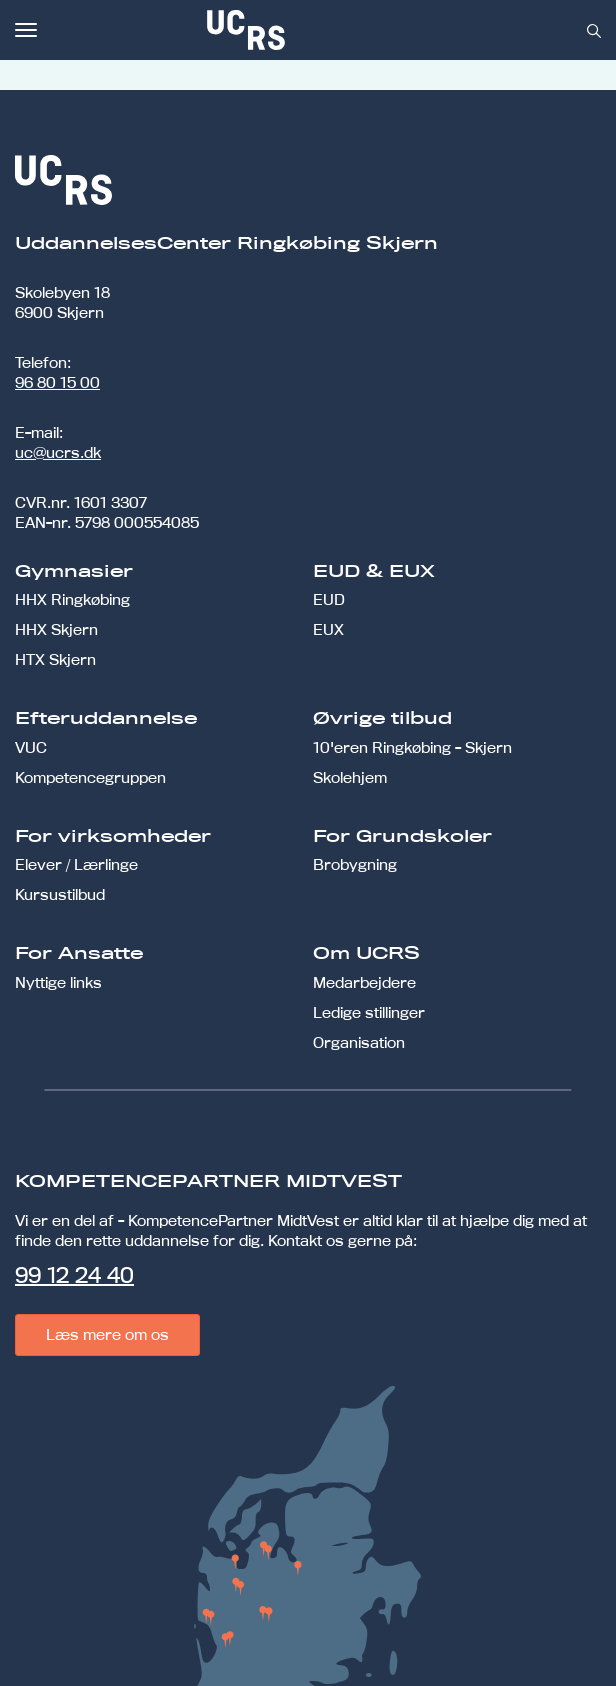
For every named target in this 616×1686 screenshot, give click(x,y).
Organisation (359, 1042)
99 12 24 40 (74, 1275)
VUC (31, 747)
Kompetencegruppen (90, 777)
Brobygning (355, 864)
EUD (329, 599)
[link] (312, 30)
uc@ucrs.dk (58, 452)
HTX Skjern (55, 659)
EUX (328, 629)
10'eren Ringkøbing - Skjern (412, 747)
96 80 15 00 (57, 382)
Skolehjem (350, 777)
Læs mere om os (107, 1334)
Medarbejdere (364, 982)
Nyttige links (58, 982)
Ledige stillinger (369, 1012)
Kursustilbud (60, 894)
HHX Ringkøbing (72, 599)
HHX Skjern (56, 629)
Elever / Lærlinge (76, 864)
